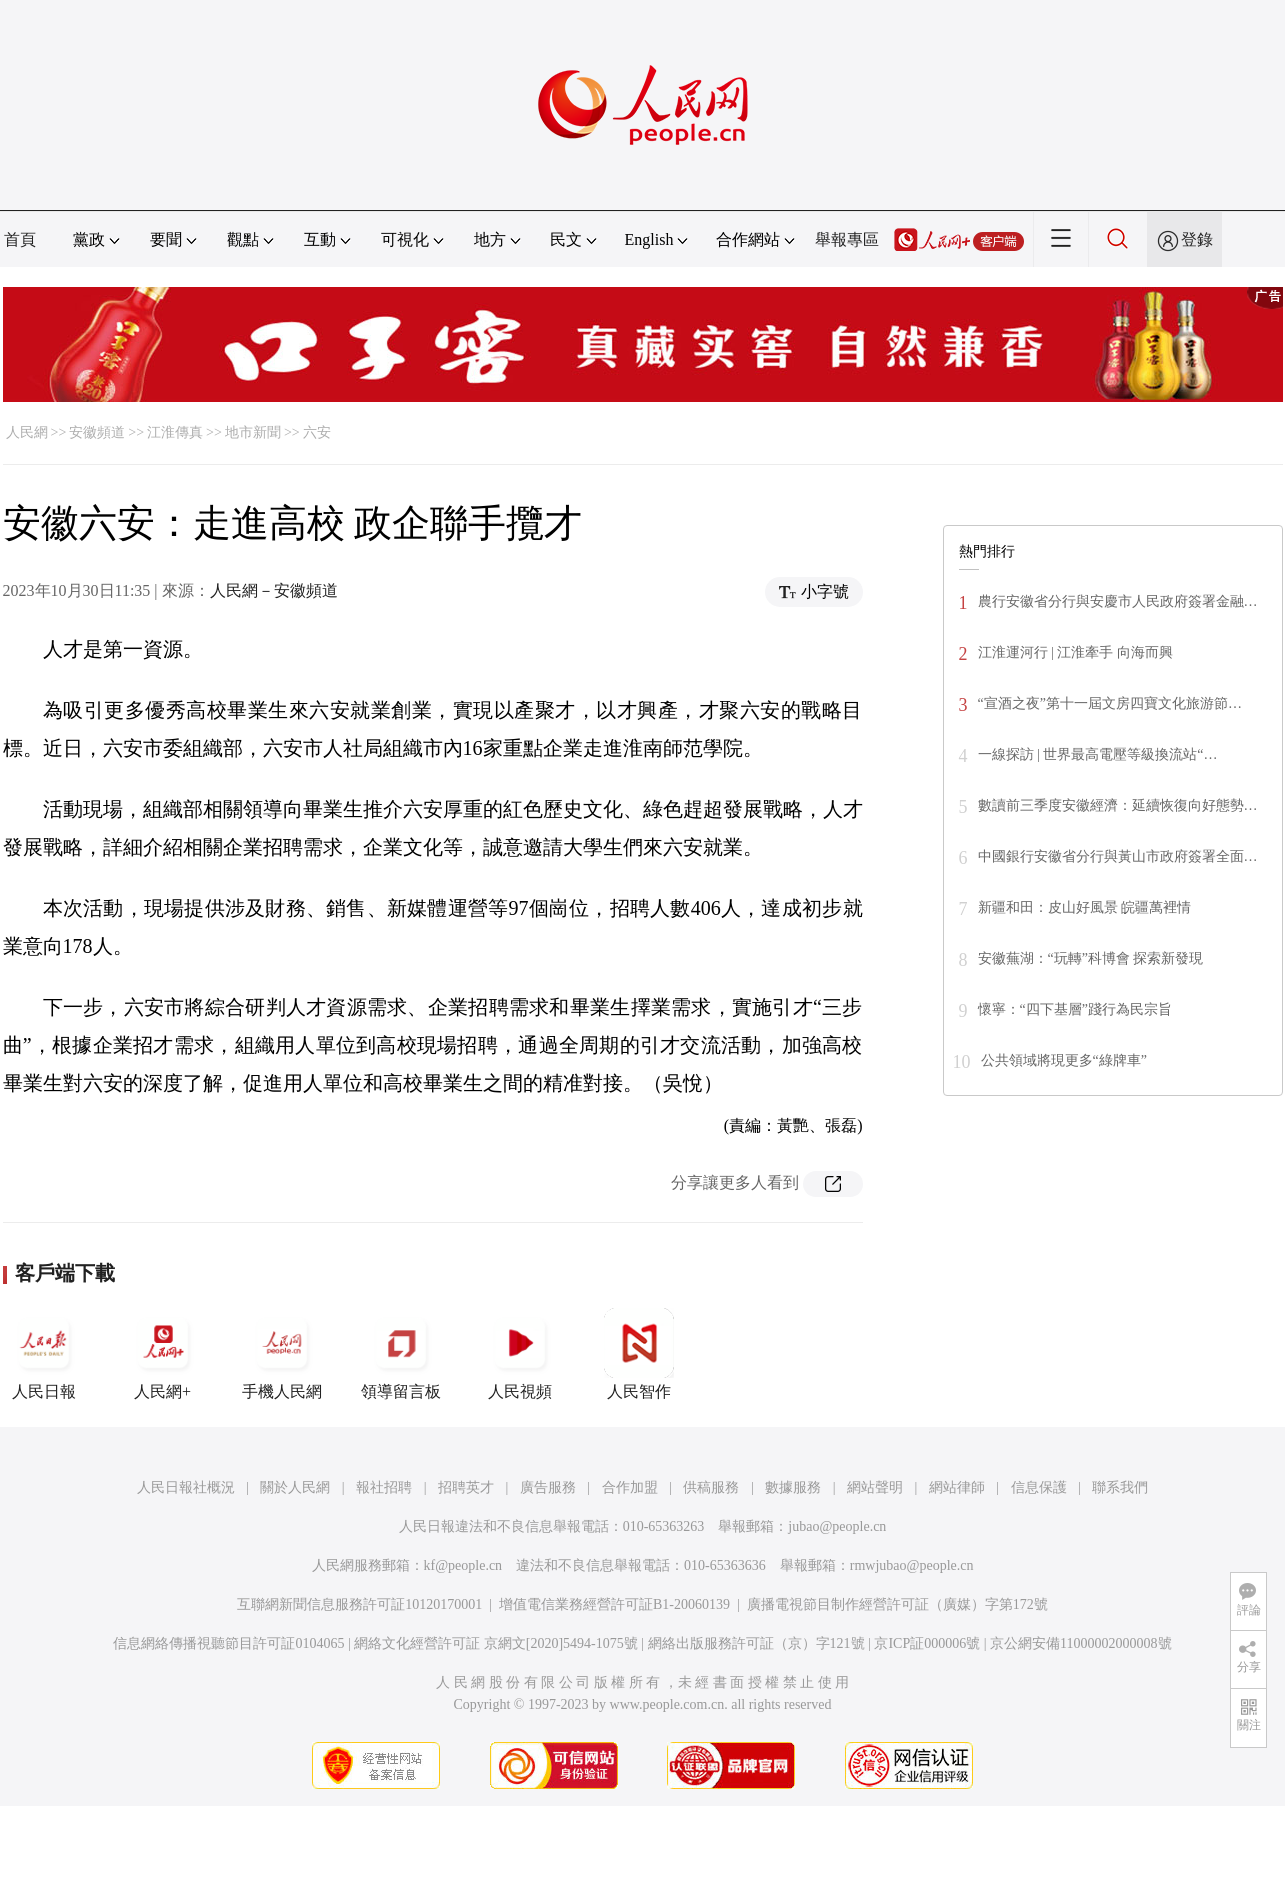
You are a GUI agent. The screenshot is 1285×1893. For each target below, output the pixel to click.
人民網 (27, 432)
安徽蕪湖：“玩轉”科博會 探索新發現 (1091, 958)
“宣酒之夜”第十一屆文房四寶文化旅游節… (1110, 703)
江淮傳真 (175, 432)
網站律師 (957, 1487)
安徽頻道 (97, 432)
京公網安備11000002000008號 (1080, 1643)
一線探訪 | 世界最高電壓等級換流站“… (1098, 754)
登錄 (1197, 239)
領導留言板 (401, 1354)
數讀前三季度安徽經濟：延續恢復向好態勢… (1118, 805)
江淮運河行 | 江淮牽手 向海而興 (1075, 652)
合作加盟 (630, 1487)
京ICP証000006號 (927, 1643)
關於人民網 (295, 1487)
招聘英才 (466, 1487)
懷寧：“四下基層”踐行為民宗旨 (1075, 1009)
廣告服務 (548, 1487)
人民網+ (163, 1354)
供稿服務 (711, 1487)
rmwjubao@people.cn (912, 1565)
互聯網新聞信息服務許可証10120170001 (359, 1604)
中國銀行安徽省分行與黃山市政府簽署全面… (1118, 856)
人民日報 (44, 1354)
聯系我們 (1120, 1487)
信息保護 (1039, 1487)
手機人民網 (282, 1354)
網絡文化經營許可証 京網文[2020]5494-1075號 (496, 1643)
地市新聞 (253, 432)
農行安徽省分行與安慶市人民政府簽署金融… (1118, 601)
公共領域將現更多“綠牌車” (1064, 1060)
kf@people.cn (463, 1565)
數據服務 (793, 1487)
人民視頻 (520, 1354)
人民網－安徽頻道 (274, 590)
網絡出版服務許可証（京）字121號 (756, 1643)
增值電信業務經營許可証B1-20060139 (614, 1604)
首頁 (20, 239)
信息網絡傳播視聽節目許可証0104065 (228, 1643)
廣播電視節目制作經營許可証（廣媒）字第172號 (897, 1604)
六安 (317, 432)
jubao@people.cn (837, 1526)
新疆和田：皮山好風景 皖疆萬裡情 (1085, 907)
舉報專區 (847, 239)
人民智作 (639, 1354)
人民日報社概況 (186, 1487)
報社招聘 (384, 1487)
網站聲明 (875, 1487)
